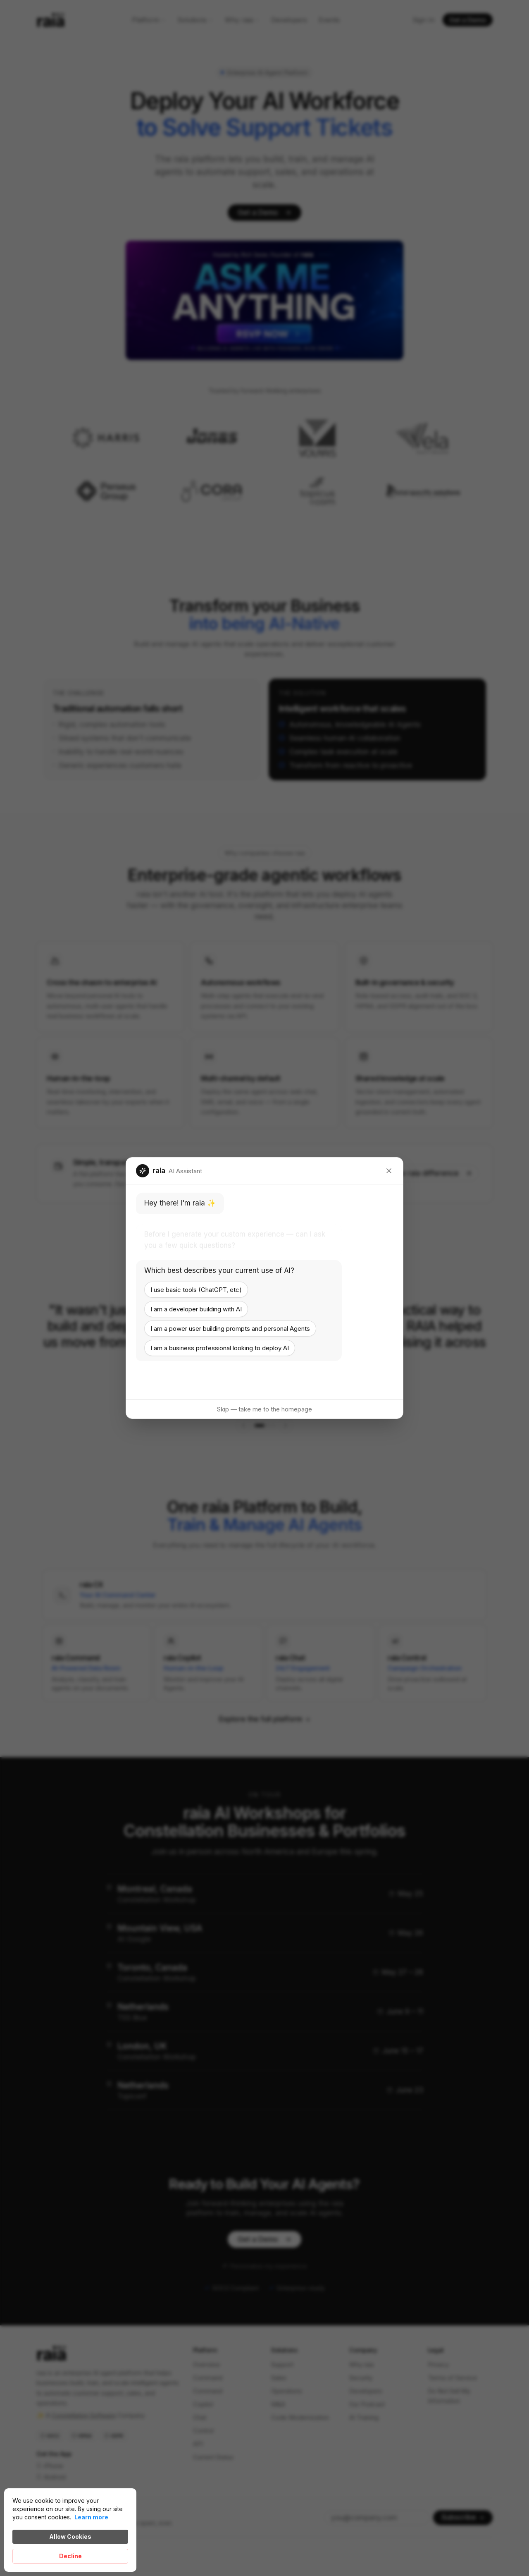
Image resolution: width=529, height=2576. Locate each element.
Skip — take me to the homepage (264, 1409)
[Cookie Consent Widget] (70, 2530)
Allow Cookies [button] (70, 2536)
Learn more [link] (91, 2517)
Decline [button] (70, 2555)
